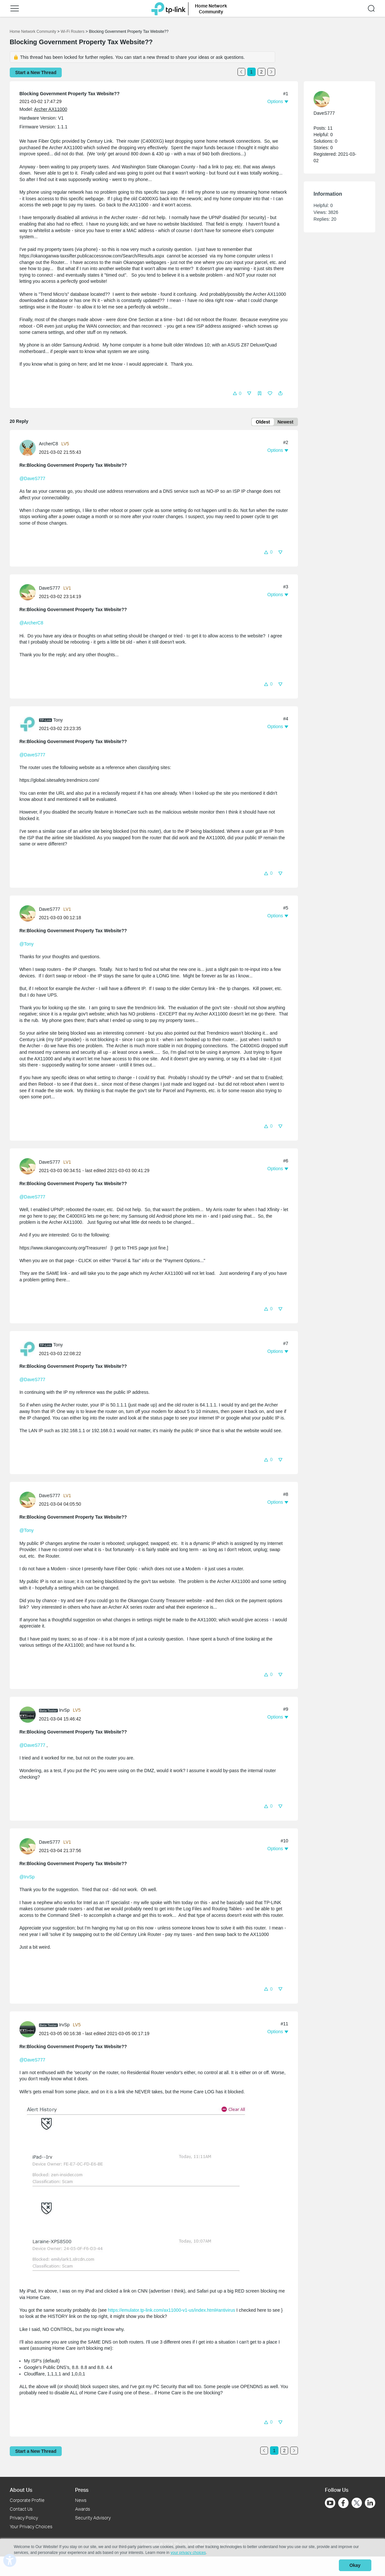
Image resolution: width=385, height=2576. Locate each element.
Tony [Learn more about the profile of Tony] (58, 721)
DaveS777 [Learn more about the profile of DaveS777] (49, 589)
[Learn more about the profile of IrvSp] (29, 1715)
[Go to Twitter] (357, 2503)
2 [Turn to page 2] (261, 71)
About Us (21, 2489)
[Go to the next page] (271, 72)
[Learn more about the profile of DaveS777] (29, 593)
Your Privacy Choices (31, 2526)
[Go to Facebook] (343, 2503)
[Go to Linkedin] (370, 2503)
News (80, 2500)
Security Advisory (93, 2517)
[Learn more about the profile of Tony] (29, 725)
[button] (14, 8)
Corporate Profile (27, 2500)
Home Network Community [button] (211, 8)
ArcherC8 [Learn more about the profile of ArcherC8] (48, 445)
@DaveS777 (32, 479)
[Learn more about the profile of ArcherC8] (29, 448)
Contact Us (21, 2509)
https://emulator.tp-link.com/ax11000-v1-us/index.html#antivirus (171, 2311)
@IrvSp (27, 1878)
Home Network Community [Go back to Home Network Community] (33, 31)
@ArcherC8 (31, 624)
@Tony (26, 945)
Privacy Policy (24, 2517)
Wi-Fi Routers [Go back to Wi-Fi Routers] (73, 31)
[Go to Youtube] (330, 2503)
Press (81, 2489)
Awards (82, 2509)
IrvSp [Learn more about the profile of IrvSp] (64, 1711)
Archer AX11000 (50, 109)
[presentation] (27, 449)
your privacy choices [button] (188, 2554)
